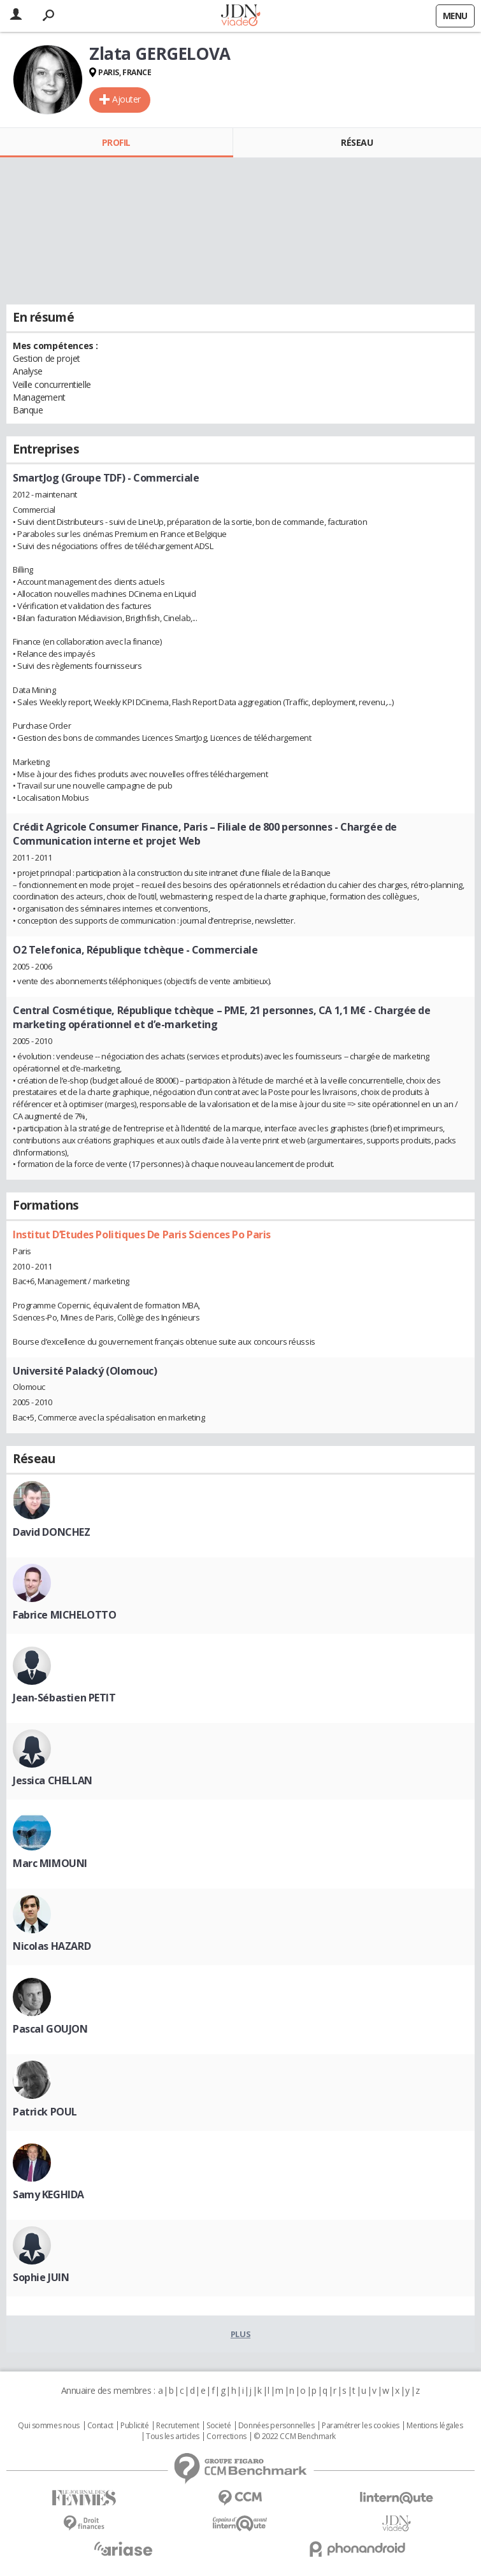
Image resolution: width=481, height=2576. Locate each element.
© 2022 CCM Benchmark (295, 2436)
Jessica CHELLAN (52, 1780)
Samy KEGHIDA (48, 2194)
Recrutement (177, 2425)
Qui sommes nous (49, 2425)
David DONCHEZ (51, 1532)
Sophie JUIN (41, 2277)
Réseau (357, 142)
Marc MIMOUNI (50, 1863)
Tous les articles (172, 2436)
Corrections (226, 2436)
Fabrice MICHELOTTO (64, 1615)
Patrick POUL (45, 2112)
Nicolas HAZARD (51, 1946)
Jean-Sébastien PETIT (64, 1698)
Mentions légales (434, 2425)
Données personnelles (276, 2425)
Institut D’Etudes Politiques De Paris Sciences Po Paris (142, 1234)
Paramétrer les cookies (360, 2425)
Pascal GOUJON (50, 2029)
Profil (116, 142)
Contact (100, 2425)
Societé (218, 2425)
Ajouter (126, 99)
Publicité (134, 2425)
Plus (240, 2334)
